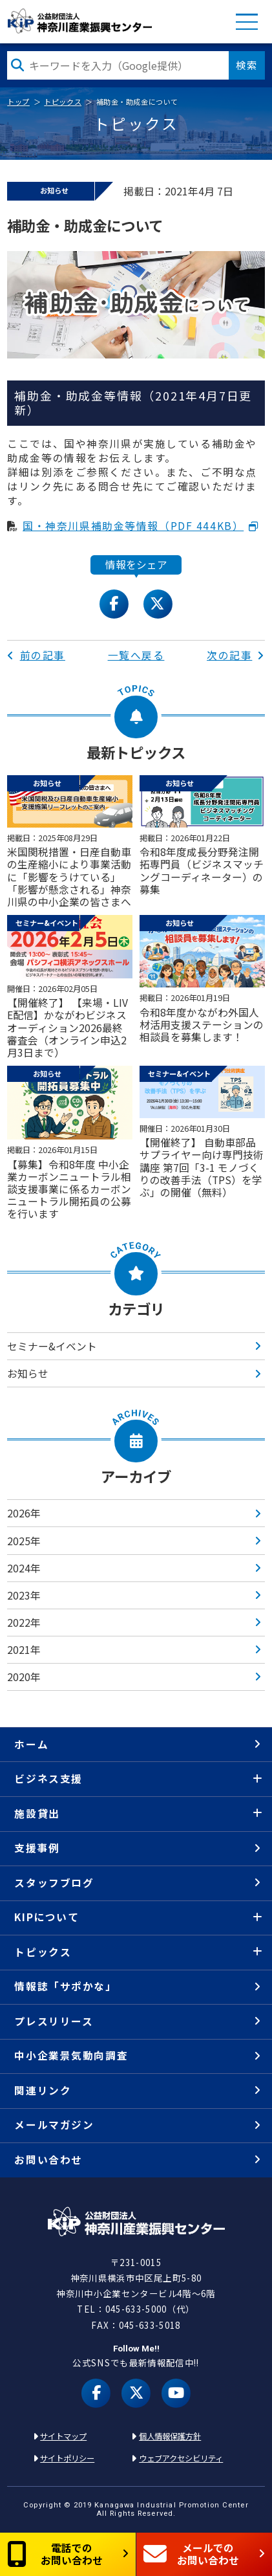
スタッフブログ (54, 1882)
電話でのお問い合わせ (54, 2554)
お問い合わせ (48, 2159)
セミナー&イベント (52, 1346)
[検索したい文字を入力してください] (117, 65)
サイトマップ (63, 2436)
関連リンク (42, 2090)
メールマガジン (54, 2124)
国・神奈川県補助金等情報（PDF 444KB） (133, 525)
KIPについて (46, 1917)
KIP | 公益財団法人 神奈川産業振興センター (79, 21)
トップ (18, 101)
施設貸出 (36, 1813)
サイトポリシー (67, 2458)
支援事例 (36, 1847)
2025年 (24, 1541)
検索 (247, 65)
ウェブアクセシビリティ (181, 2458)
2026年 (24, 1513)
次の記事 (236, 655)
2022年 (24, 1622)
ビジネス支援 (48, 1778)
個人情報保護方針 (170, 2436)
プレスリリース (53, 2021)
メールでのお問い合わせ (190, 2554)
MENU (247, 21)
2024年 (24, 1568)
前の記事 (36, 655)
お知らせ (27, 1373)
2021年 (24, 1649)
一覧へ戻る (136, 655)
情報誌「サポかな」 (65, 1986)
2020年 (24, 1676)
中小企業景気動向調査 (71, 2055)
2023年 (24, 1595)
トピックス (62, 101)
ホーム (31, 1744)
